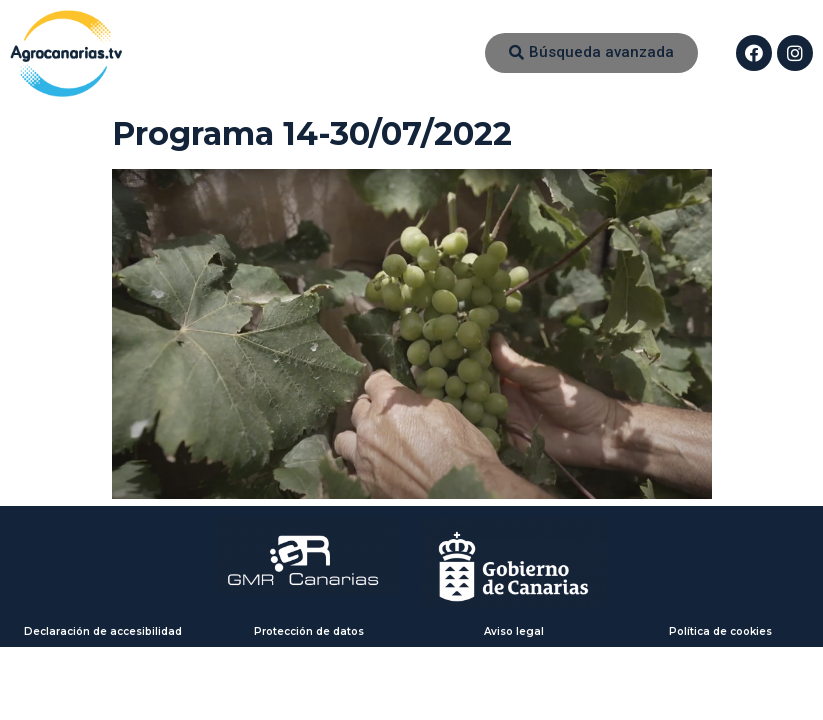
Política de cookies (720, 631)
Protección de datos (309, 631)
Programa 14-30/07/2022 (312, 133)
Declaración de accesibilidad (103, 631)
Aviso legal (514, 631)
